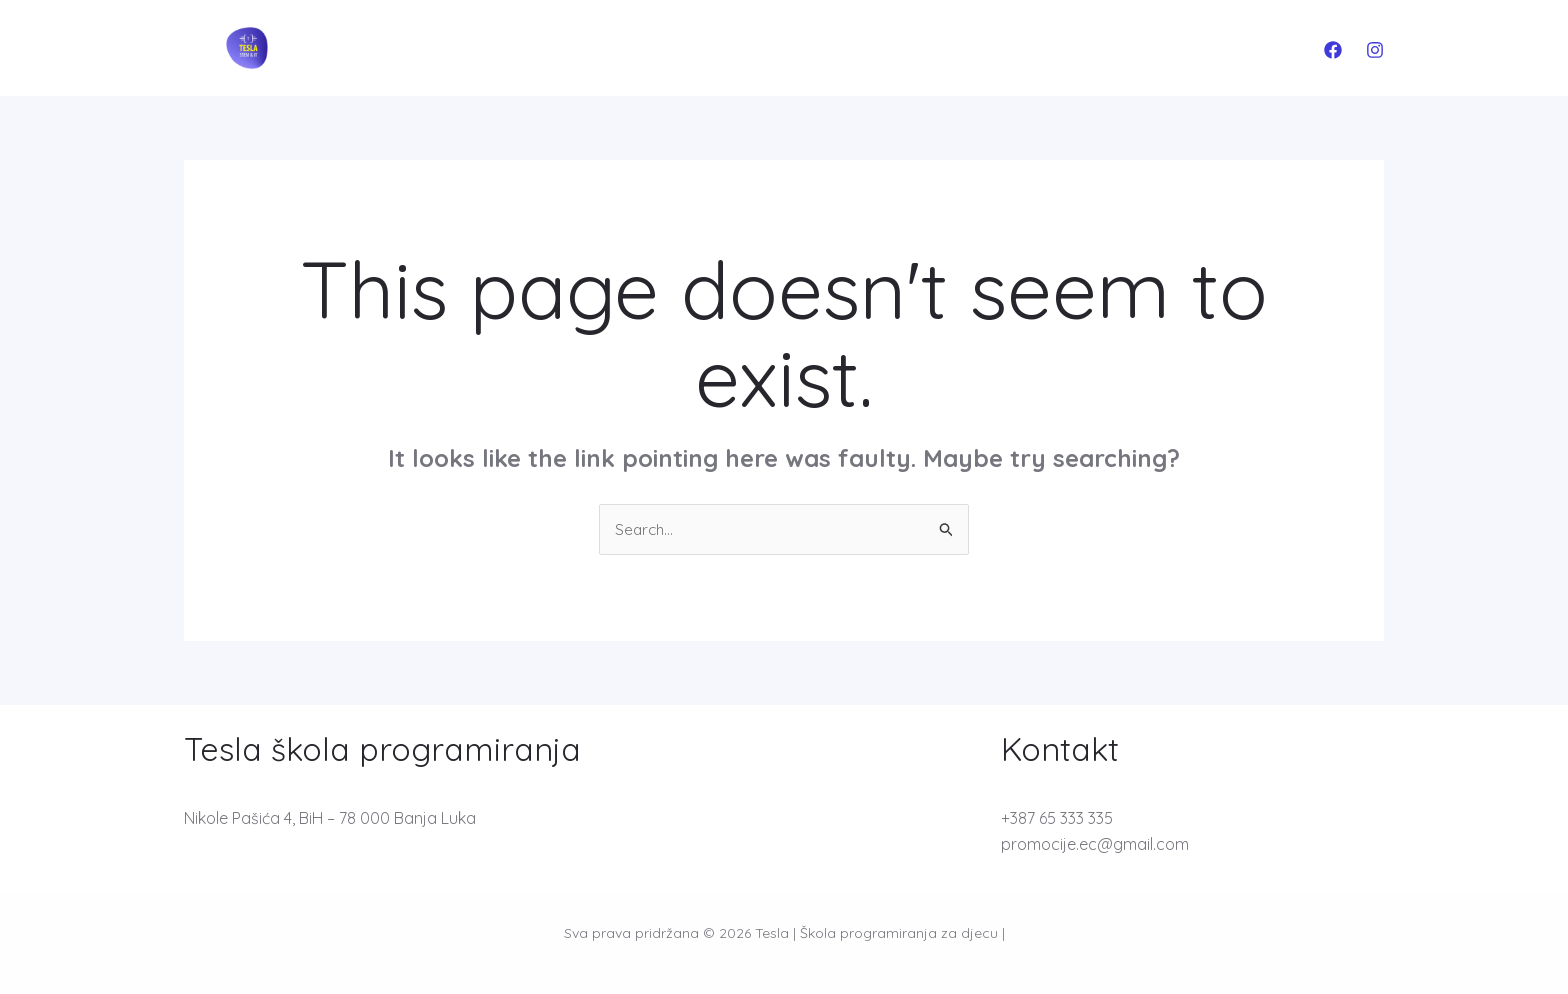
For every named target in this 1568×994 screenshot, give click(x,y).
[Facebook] (1333, 50)
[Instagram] (1375, 50)
